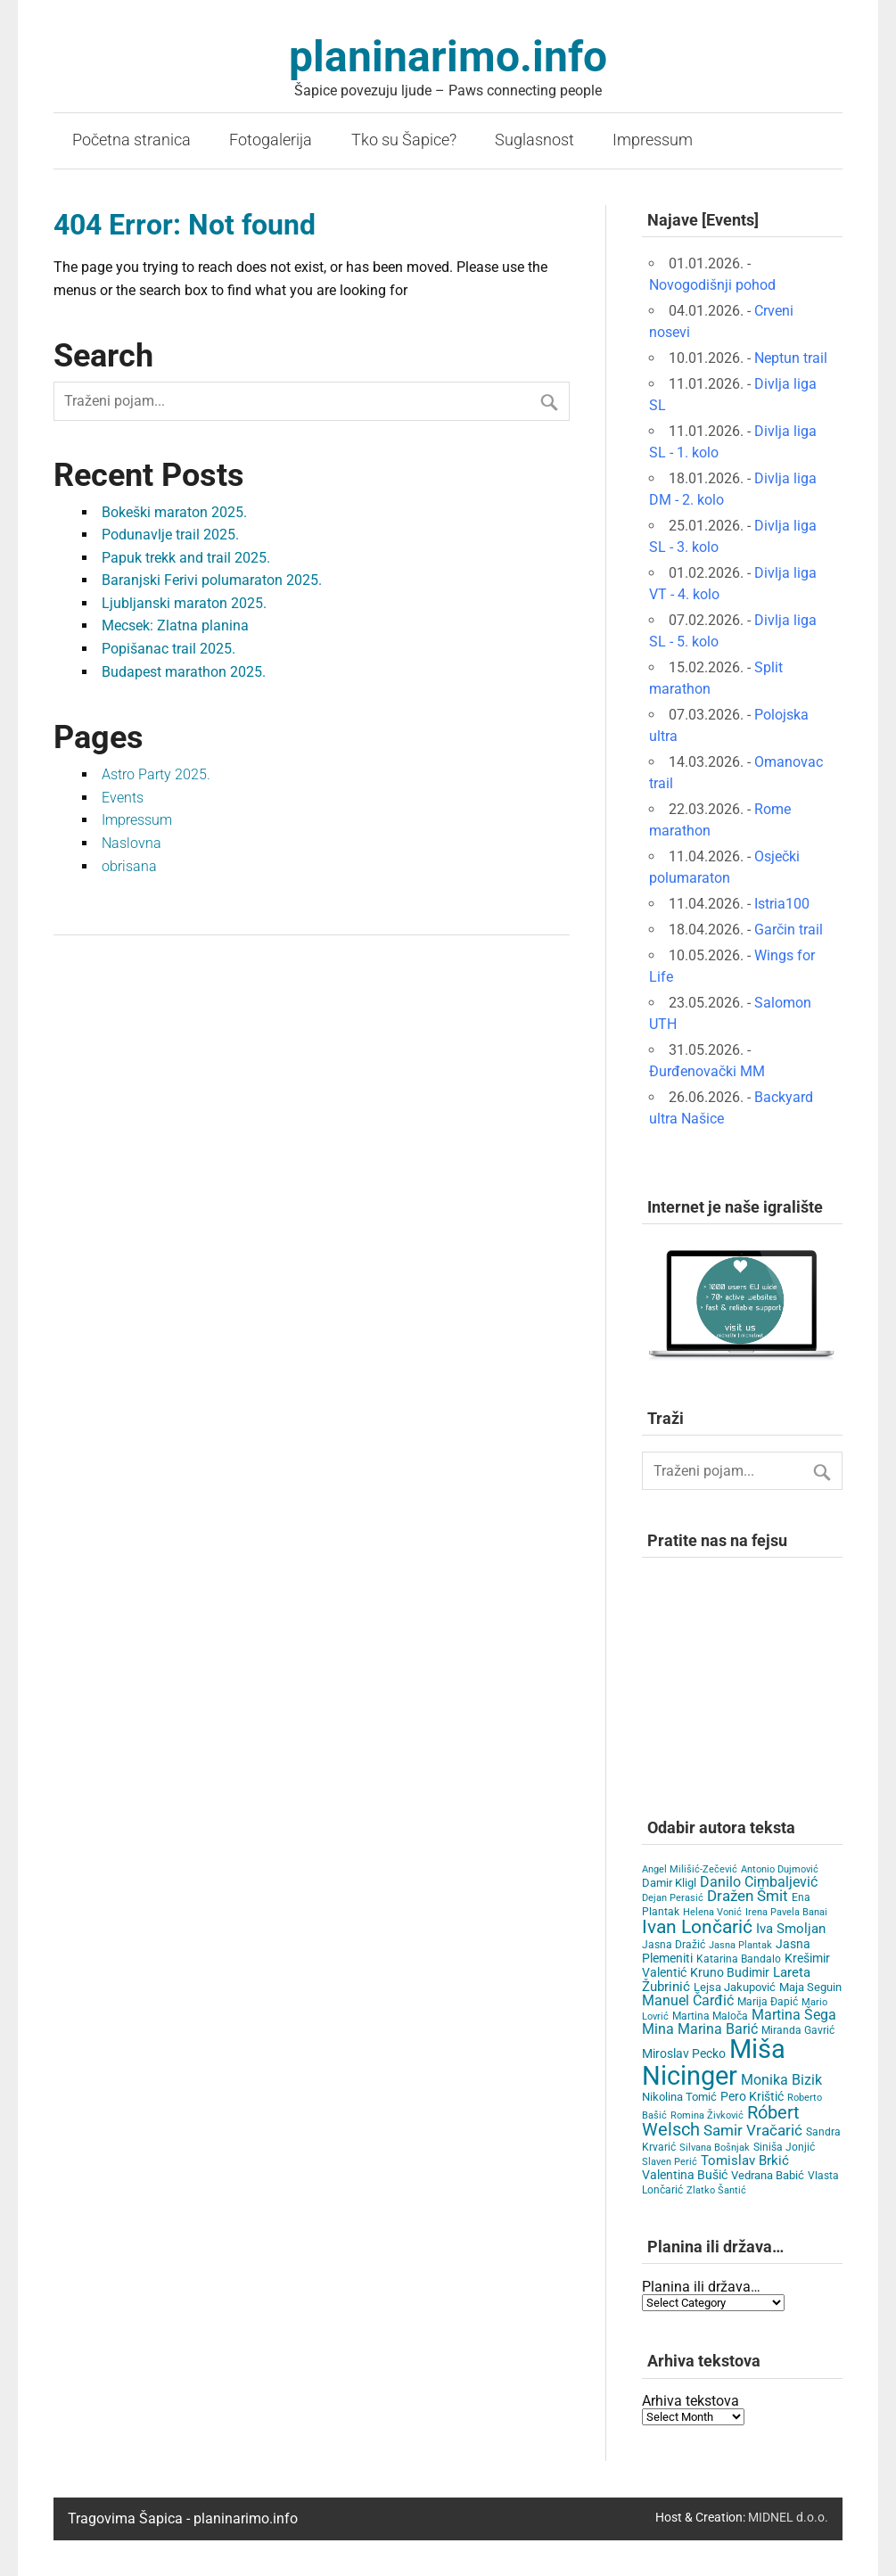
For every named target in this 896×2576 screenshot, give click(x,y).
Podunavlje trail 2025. (170, 534)
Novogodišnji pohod (712, 284)
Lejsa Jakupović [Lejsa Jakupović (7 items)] (735, 1987)
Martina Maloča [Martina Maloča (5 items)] (710, 2016)
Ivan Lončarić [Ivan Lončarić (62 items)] (697, 1927)
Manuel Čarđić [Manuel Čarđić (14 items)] (688, 2001)
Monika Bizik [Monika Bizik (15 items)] (781, 2079)
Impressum (652, 140)
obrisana (129, 866)
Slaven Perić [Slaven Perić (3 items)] (669, 2162)
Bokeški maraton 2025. (174, 512)
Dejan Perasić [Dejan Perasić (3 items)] (672, 1898)
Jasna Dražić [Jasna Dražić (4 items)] (673, 1944)
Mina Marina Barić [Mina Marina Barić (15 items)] (700, 2028)
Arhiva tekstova (690, 2400)
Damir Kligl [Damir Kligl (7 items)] (669, 1882)
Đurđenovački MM (707, 1071)
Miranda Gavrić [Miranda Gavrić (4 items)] (797, 2030)
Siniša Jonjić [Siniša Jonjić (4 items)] (784, 2147)
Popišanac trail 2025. (168, 648)
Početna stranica (131, 140)
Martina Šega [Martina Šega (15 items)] (794, 2014)
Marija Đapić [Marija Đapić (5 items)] (767, 2002)
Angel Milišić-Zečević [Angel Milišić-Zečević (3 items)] (689, 1869)
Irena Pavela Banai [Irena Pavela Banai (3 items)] (786, 1912)
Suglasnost (534, 140)
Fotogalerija (270, 140)
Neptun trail (790, 358)
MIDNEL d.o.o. (788, 2517)
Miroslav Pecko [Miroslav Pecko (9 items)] (684, 2053)
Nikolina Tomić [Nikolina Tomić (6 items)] (679, 2096)
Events (123, 797)
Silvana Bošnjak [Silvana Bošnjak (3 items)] (714, 2147)
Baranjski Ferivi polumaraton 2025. (212, 580)
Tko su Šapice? (403, 140)
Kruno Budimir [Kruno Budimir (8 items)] (729, 1972)
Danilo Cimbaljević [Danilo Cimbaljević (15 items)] (759, 1881)
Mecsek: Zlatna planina (175, 625)
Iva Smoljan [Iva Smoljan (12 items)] (791, 1929)
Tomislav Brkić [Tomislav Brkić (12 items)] (745, 2160)
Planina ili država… (701, 2286)
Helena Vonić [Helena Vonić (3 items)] (712, 1912)
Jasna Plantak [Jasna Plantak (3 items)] (740, 1945)
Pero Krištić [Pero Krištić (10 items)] (752, 2096)
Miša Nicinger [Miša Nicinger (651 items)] (713, 2062)
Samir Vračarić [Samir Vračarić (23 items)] (752, 2130)
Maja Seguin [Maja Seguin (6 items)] (810, 1987)
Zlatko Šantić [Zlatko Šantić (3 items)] (716, 2190)
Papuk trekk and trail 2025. (186, 557)
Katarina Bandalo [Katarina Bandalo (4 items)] (738, 1959)
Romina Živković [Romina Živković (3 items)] (707, 2115)
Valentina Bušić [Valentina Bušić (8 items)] (684, 2175)
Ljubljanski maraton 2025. (184, 603)
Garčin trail (788, 929)
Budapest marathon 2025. (184, 671)
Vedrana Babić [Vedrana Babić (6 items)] (767, 2175)
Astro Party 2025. (156, 774)
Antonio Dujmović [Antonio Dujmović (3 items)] (779, 1869)
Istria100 (782, 903)
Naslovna (131, 843)
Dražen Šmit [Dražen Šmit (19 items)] (747, 1896)
